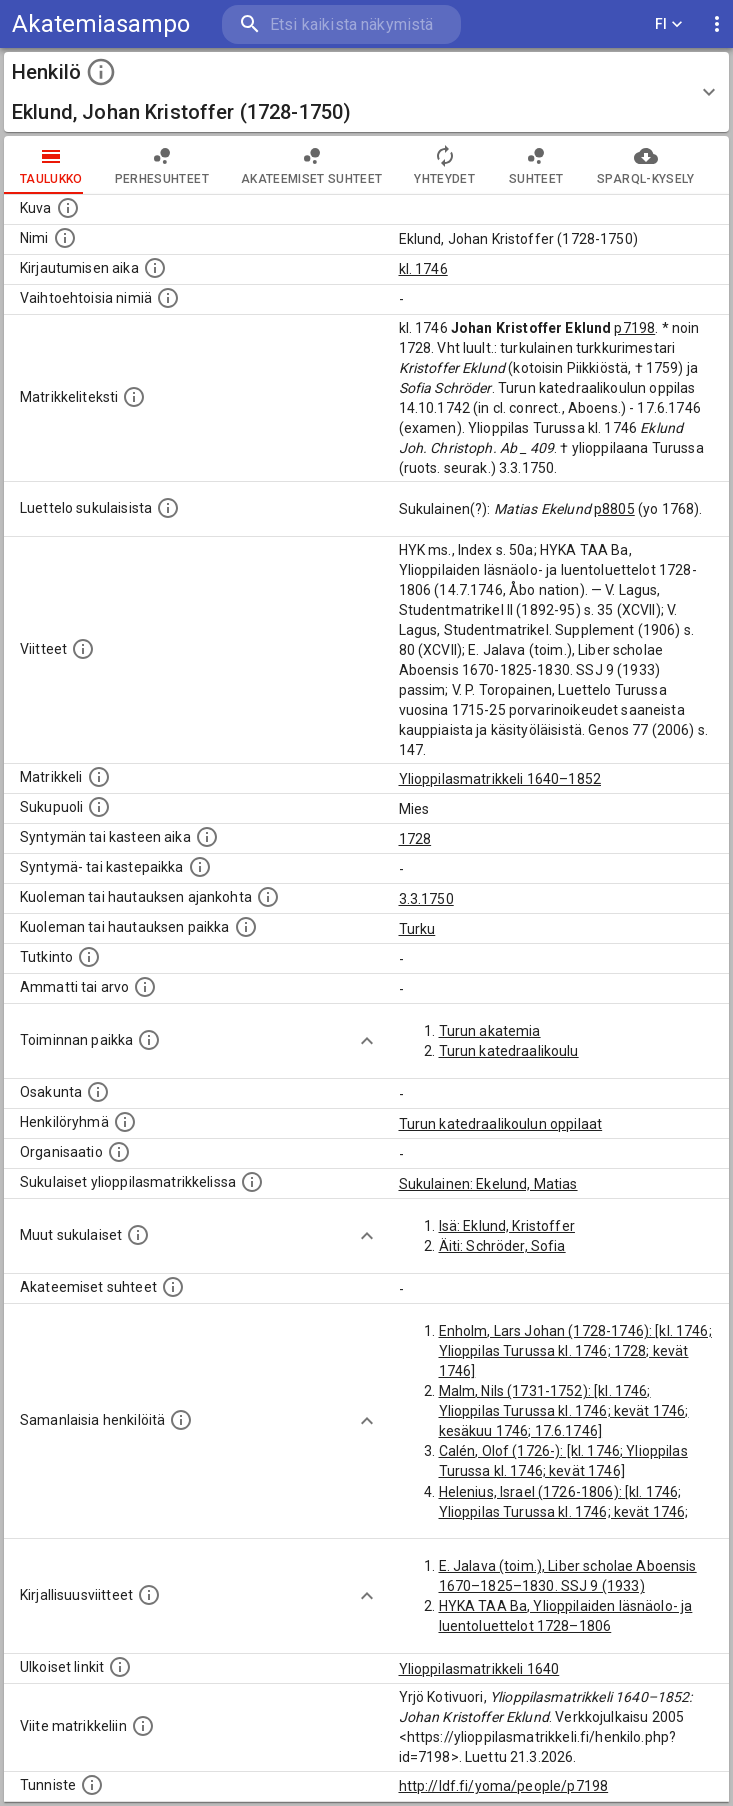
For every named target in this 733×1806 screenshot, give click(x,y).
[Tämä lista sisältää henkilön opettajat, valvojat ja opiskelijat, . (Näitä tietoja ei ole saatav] (173, 1287)
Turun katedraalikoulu (509, 1051)
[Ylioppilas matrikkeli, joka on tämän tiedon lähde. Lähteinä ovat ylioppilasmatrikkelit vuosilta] (99, 777)
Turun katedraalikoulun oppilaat (501, 1124)
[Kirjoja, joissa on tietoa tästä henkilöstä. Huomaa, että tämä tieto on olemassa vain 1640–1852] (149, 1595)
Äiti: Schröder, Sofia (502, 1246)
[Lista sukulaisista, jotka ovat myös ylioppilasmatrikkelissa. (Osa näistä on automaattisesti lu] (252, 1182)
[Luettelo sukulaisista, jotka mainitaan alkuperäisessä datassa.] (168, 508)
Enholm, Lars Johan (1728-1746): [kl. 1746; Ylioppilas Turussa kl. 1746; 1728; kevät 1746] (575, 1351)
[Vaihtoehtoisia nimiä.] (168, 298)
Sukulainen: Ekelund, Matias (488, 1184)
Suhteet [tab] (536, 165)
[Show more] (367, 1041)
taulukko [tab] (51, 165)
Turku (417, 929)
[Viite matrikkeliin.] (143, 1726)
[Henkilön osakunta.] (98, 1092)
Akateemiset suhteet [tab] (312, 165)
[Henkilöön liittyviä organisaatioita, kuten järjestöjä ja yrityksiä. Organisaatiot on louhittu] (119, 1152)
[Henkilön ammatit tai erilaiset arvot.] (145, 987)
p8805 (614, 509)
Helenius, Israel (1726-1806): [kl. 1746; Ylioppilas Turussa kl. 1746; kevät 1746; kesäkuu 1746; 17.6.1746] (564, 1512)
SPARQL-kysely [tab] (645, 165)
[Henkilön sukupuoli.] (99, 807)
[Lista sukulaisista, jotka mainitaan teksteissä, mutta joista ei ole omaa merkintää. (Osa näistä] (138, 1235)
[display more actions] (717, 24)
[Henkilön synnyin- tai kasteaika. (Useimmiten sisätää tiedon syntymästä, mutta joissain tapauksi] (207, 837)
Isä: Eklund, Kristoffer (507, 1226)
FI (669, 24)
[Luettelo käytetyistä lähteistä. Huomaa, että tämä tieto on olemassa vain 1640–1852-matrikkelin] (83, 649)
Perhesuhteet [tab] (162, 165)
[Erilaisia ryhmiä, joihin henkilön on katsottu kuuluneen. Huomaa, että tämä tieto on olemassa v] (125, 1122)
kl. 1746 (423, 269)
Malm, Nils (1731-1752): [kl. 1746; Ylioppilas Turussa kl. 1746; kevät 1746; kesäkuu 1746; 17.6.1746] (564, 1411)
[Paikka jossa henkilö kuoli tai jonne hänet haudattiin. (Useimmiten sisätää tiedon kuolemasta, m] (246, 927)
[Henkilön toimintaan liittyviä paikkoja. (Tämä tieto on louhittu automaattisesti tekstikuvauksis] (149, 1040)
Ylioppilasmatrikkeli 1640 (479, 1669)
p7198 (634, 328)
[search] (341, 24)
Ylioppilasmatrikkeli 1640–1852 (500, 779)
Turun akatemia (490, 1031)
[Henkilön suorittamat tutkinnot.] (89, 957)
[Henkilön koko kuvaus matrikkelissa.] (134, 397)
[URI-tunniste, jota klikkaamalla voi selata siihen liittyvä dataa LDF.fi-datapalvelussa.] (92, 1785)
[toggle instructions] (101, 72)
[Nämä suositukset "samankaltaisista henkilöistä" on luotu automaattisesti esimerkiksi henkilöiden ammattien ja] (181, 1420)
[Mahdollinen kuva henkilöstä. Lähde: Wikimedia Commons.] (68, 208)
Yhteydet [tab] (444, 165)
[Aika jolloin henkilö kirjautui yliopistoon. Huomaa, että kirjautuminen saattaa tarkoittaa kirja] (155, 268)
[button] (366, 92)
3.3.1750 (426, 899)
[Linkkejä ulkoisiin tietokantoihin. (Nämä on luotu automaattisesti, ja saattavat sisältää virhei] (120, 1667)
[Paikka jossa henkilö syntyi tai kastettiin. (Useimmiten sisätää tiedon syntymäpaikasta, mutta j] (200, 867)
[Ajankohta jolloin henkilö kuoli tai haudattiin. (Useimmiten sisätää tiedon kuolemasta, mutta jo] (268, 897)
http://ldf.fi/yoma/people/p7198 (504, 1786)
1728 (415, 839)
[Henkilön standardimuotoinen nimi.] (65, 238)
